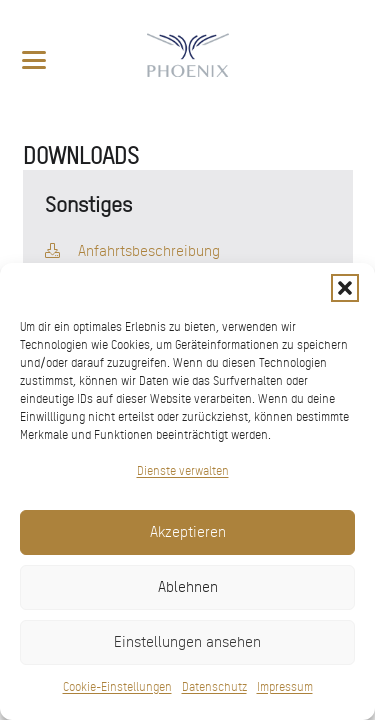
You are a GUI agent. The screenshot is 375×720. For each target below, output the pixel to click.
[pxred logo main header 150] (187, 60)
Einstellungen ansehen (187, 642)
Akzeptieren (188, 532)
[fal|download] (52, 250)
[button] (345, 288)
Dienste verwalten (183, 471)
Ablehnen (188, 587)
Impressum (285, 687)
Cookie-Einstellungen (117, 687)
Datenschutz (214, 687)
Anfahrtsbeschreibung (149, 251)
